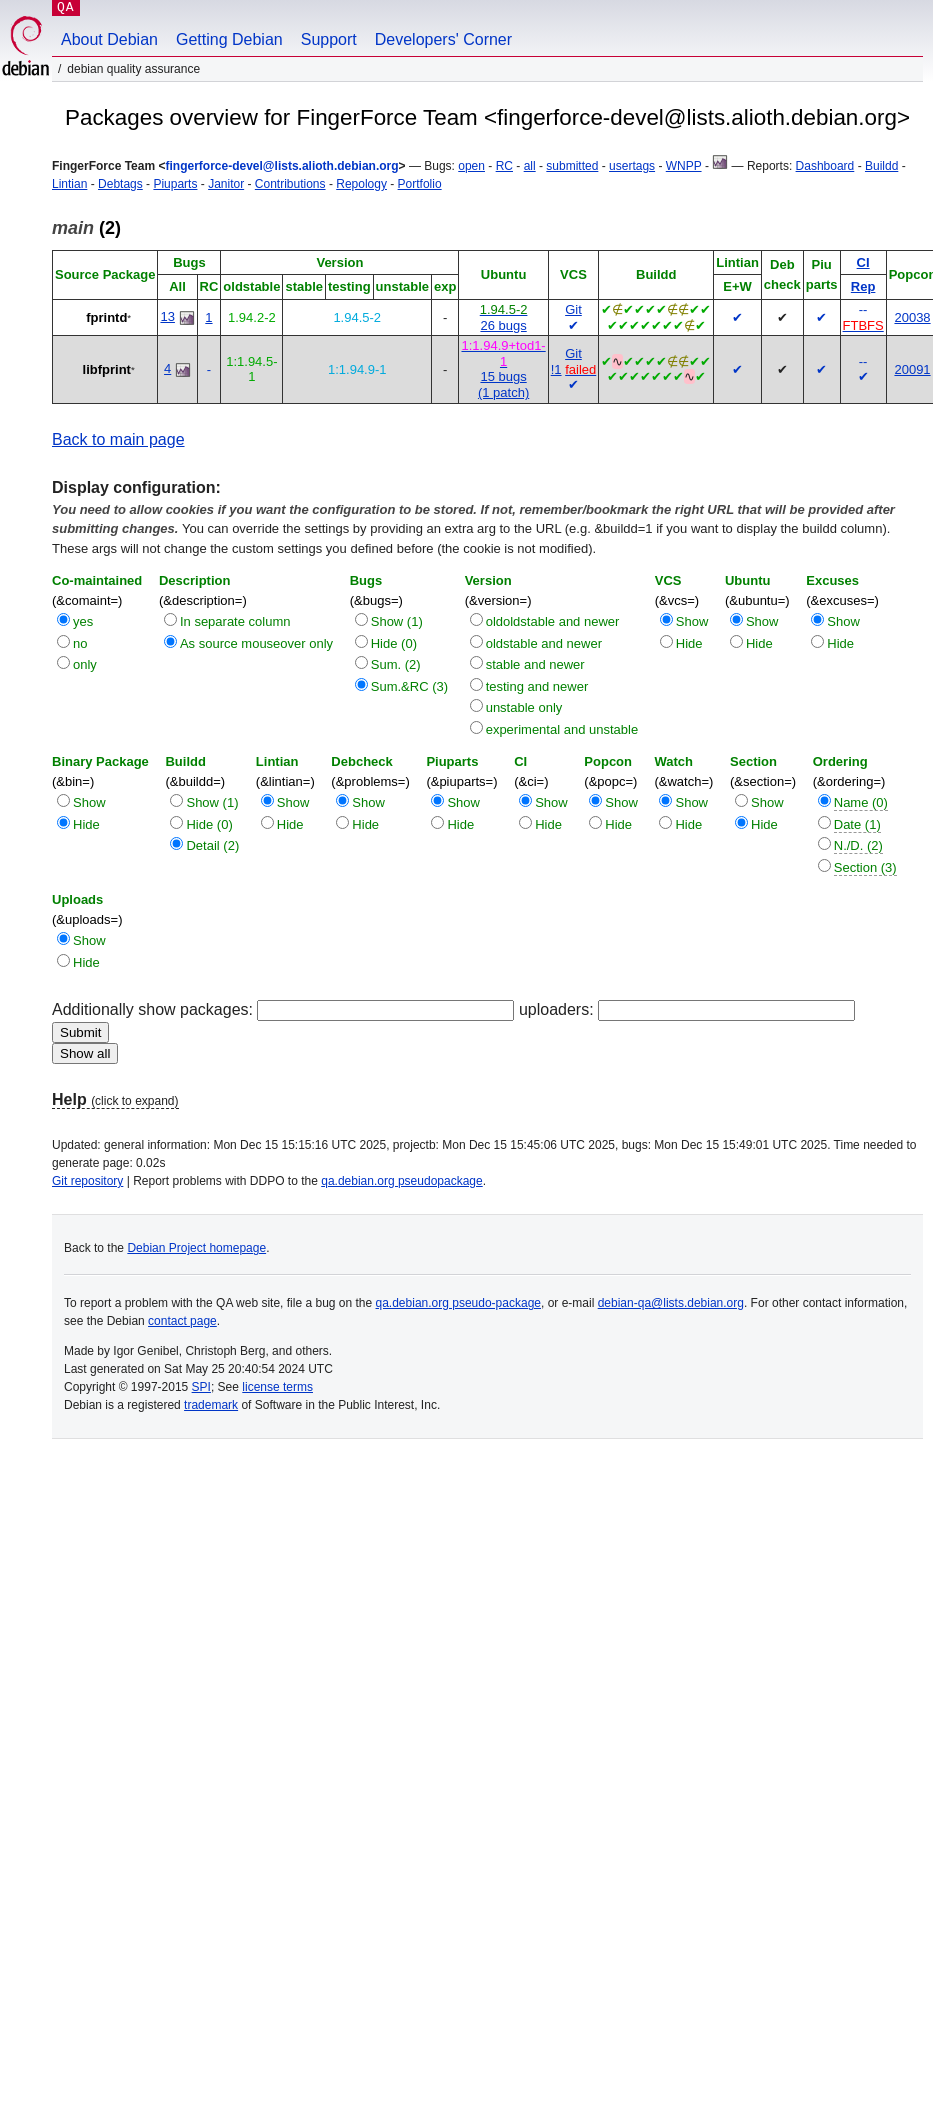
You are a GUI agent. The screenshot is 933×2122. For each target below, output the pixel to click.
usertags (632, 166)
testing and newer (537, 686)
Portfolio (420, 184)
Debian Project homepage (196, 1248)
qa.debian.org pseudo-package (458, 1303)
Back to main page (118, 439)
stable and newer (535, 664)
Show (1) (397, 621)
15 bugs (503, 376)
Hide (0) (394, 643)
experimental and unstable (562, 729)
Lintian (69, 184)
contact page (182, 1321)
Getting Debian (229, 39)
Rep (863, 286)
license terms (277, 1387)
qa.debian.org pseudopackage (401, 1181)
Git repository (87, 1181)
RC (504, 166)
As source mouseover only (256, 643)
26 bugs (503, 325)
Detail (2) (212, 845)
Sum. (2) (396, 664)
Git (573, 309)
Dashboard (825, 166)
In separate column (235, 621)
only (85, 664)
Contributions (290, 184)
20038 (912, 317)
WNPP (684, 166)
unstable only (524, 707)
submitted (572, 166)
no (80, 643)
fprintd (106, 317)
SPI (201, 1387)
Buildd (881, 166)
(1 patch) (503, 392)
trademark (211, 1405)
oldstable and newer (544, 643)
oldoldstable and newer (553, 621)
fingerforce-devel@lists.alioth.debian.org (281, 166)
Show (692, 621)
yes (83, 621)
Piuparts (175, 184)
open (471, 166)
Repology (361, 184)
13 (167, 316)
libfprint (107, 369)
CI (863, 262)
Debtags (120, 184)
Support (329, 39)
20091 (912, 369)
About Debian (109, 39)
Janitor (226, 184)
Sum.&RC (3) (409, 686)
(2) (86, 228)
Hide (689, 643)
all (530, 166)
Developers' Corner (443, 39)
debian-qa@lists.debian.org (671, 1303)
